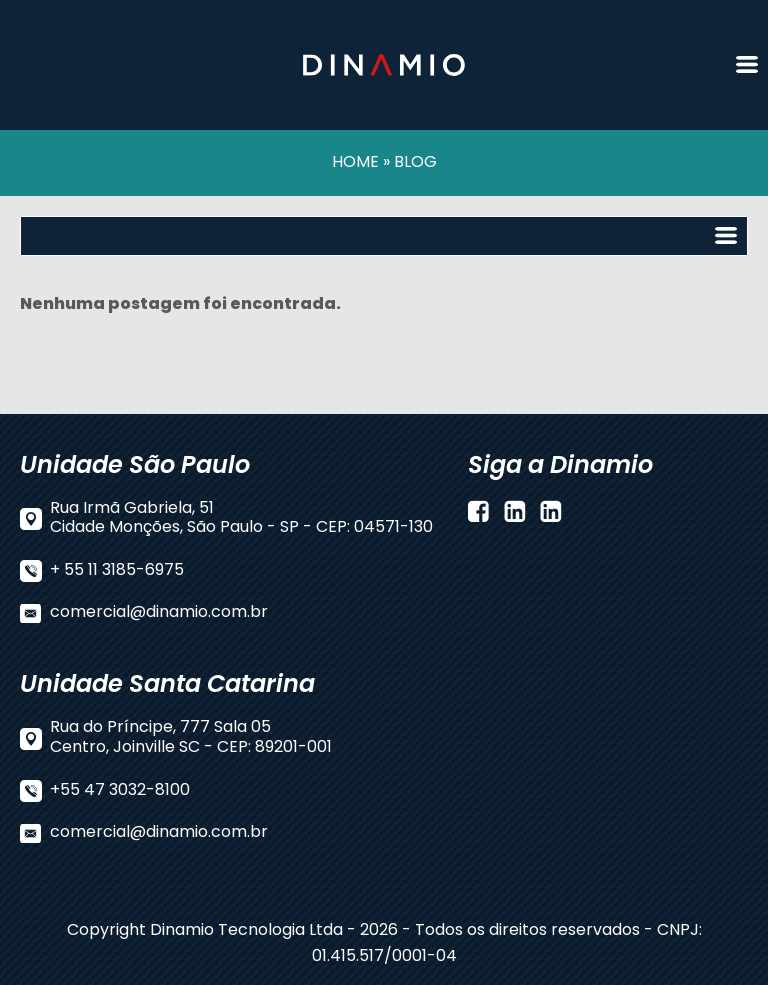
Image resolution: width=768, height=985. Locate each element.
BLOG (415, 163)
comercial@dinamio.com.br (159, 613)
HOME (355, 163)
